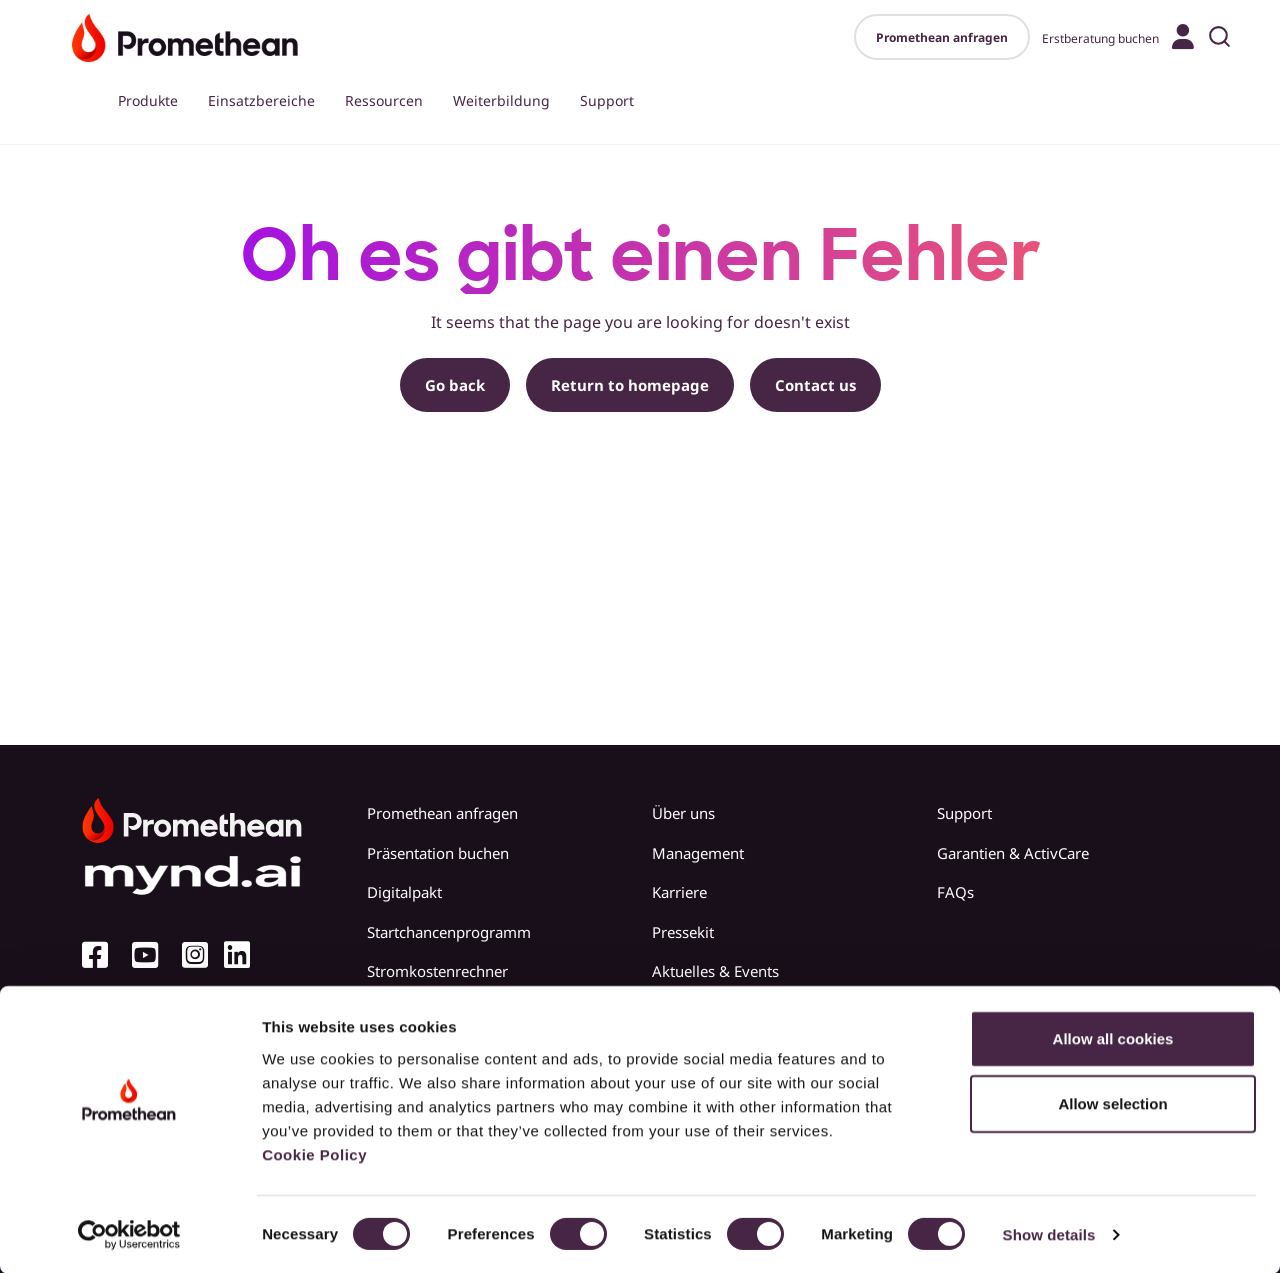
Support (607, 100)
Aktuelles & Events (715, 971)
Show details (1049, 1233)
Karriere (679, 892)
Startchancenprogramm (449, 932)
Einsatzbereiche (261, 100)
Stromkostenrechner (437, 971)
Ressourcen (384, 100)
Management (698, 853)
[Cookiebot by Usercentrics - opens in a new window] (129, 1234)
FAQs (955, 892)
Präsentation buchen (438, 853)
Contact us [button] (815, 385)
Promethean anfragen (942, 37)
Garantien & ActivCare (1013, 853)
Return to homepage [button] (630, 385)
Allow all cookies (1113, 1036)
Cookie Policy (314, 1152)
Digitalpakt (404, 892)
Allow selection (1112, 1102)
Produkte (148, 100)
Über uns (683, 813)
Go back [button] (455, 385)
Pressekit (683, 932)
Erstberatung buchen (1100, 38)
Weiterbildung (501, 100)
